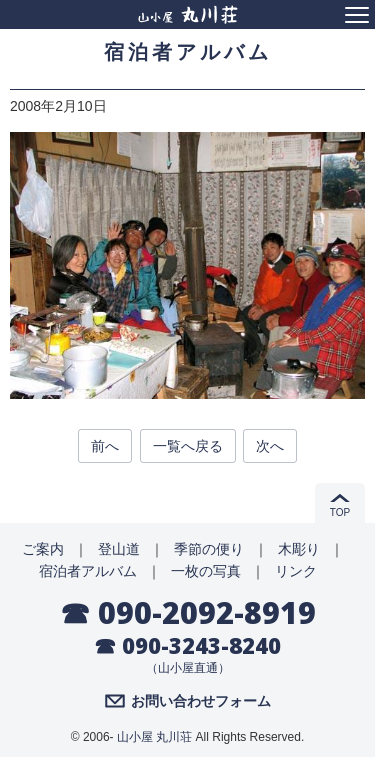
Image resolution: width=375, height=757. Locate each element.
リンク (296, 571)
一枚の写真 (206, 571)
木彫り (299, 549)
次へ (270, 446)
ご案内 (43, 549)
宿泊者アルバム (88, 571)
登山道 (119, 549)
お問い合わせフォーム (201, 701)
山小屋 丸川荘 (154, 737)
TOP (340, 512)
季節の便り (209, 549)
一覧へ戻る (188, 446)
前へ (105, 446)
